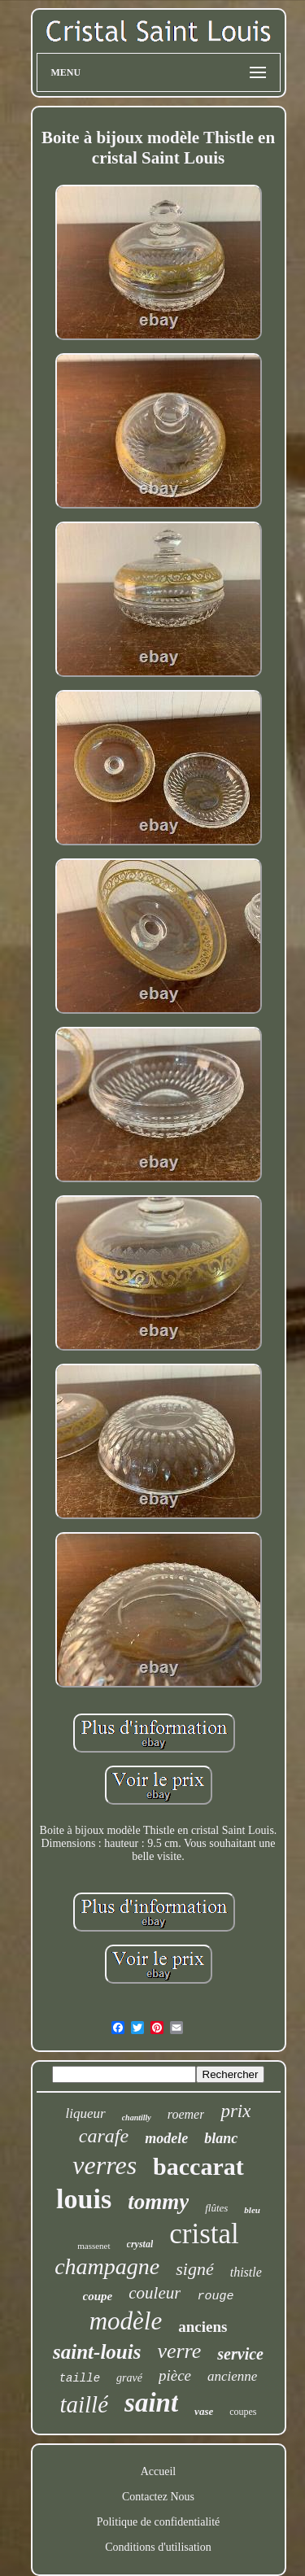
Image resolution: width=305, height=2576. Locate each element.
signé (194, 2269)
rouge (215, 2296)
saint (151, 2402)
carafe (104, 2135)
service (240, 2354)
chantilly (136, 2117)
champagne (106, 2266)
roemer (186, 2114)
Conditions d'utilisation (158, 2547)
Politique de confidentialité (158, 2522)
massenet (93, 2246)
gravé (129, 2378)
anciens (202, 2326)
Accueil (158, 2471)
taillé (83, 2404)
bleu (252, 2210)
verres (104, 2165)
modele (166, 2138)
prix (235, 2111)
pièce (175, 2375)
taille (79, 2378)
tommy (158, 2202)
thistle (246, 2272)
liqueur (86, 2113)
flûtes (216, 2208)
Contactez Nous (158, 2497)
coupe (98, 2296)
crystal (140, 2244)
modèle (126, 2321)
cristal (204, 2234)
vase (203, 2411)
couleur (155, 2293)
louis (83, 2199)
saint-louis (97, 2352)
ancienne (232, 2376)
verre (179, 2351)
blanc (220, 2138)
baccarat (198, 2166)
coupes (242, 2411)
